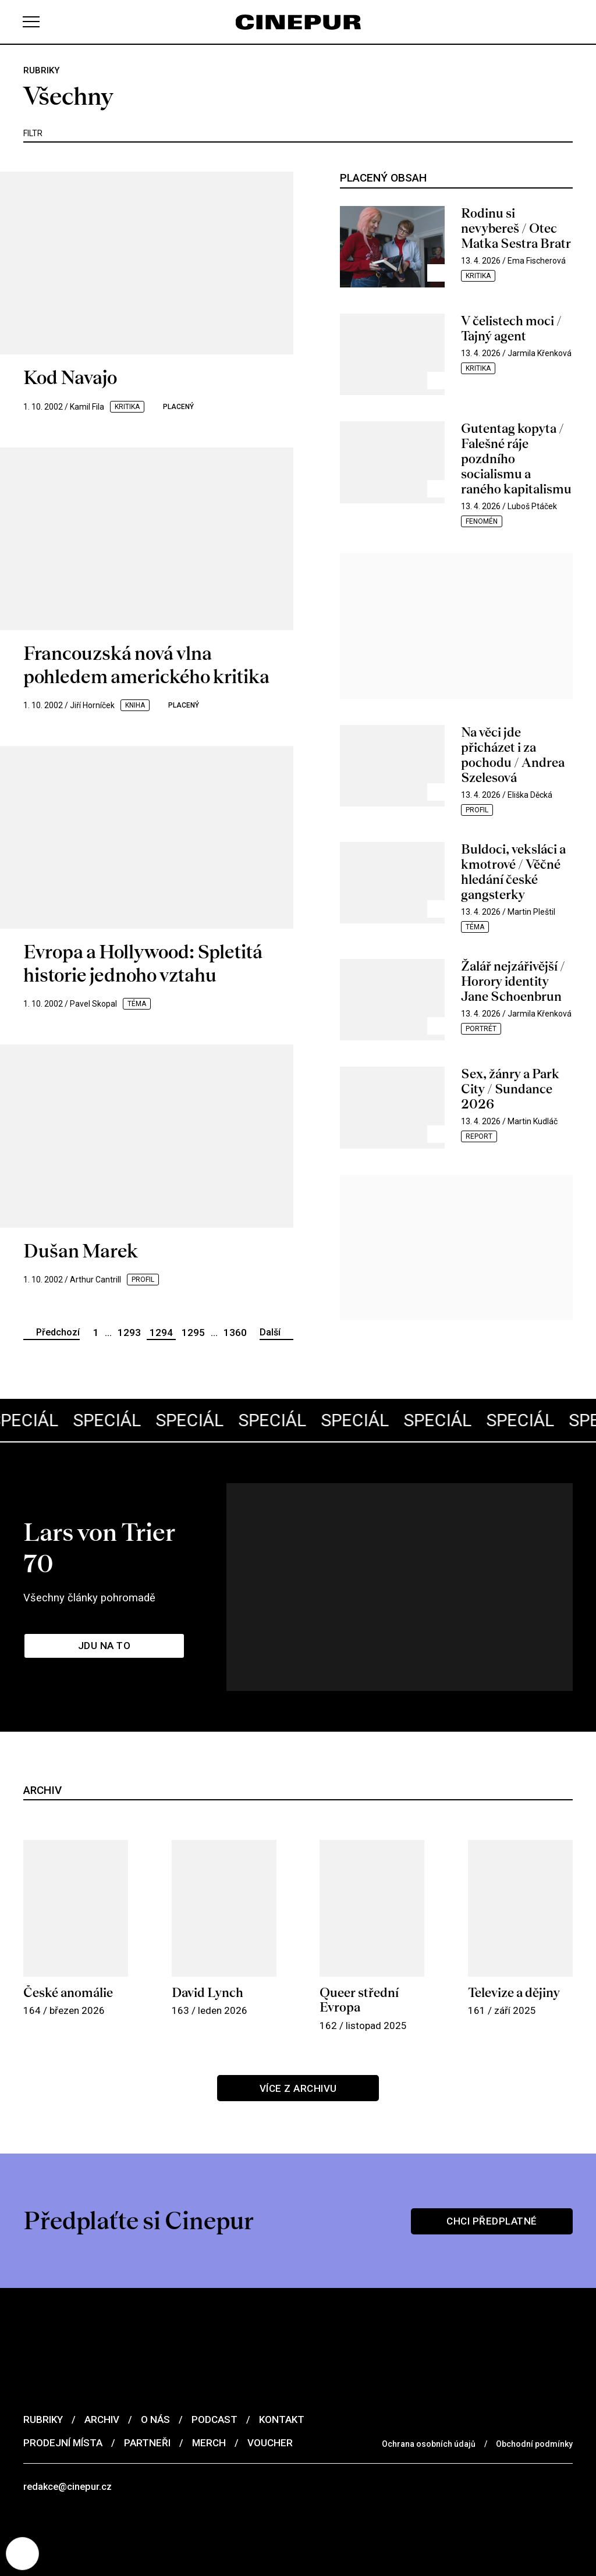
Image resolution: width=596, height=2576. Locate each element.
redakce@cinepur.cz (69, 2444)
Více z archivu (298, 2046)
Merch (209, 2400)
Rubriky (43, 2377)
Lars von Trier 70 (127, 1524)
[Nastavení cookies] (23, 2552)
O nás (155, 2377)
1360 (235, 1332)
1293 (129, 1332)
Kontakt (281, 2377)
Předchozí (58, 1332)
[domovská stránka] (298, 21)
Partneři (147, 2400)
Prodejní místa (62, 2400)
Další (270, 1332)
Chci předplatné (491, 2178)
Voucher (270, 2400)
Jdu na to (105, 1609)
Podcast (214, 2377)
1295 (193, 1332)
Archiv (101, 2377)
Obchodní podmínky (534, 2401)
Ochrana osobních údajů (429, 2401)
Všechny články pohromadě (92, 1559)
